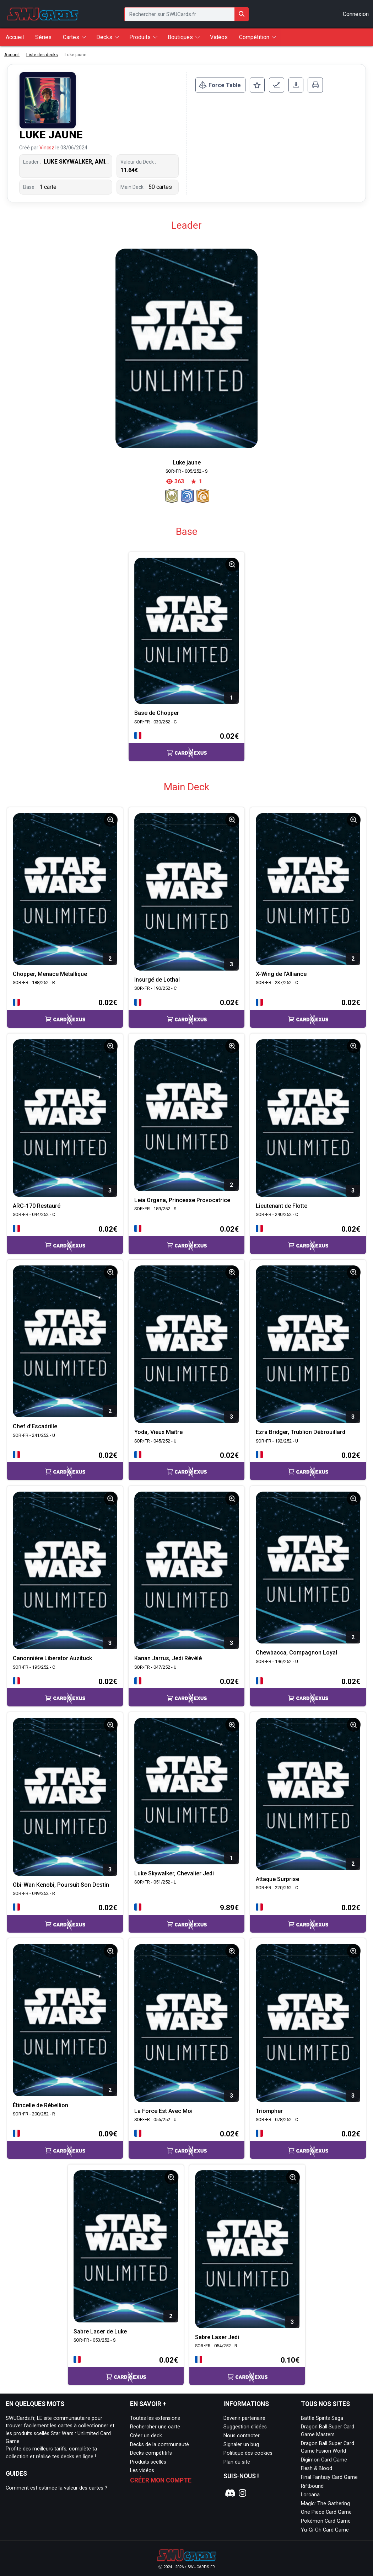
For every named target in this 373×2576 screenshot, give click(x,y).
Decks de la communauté (159, 2445)
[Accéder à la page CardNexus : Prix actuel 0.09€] (65, 2144)
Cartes (71, 37)
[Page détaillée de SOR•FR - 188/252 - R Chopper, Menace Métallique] (65, 889)
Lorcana (310, 2495)
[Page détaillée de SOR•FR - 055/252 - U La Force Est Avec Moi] (186, 2023)
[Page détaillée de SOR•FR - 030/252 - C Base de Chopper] (186, 631)
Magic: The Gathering (325, 2504)
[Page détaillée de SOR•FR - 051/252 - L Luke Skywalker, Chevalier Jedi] (186, 1791)
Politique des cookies (247, 2453)
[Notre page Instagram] (243, 2493)
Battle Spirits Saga (322, 2418)
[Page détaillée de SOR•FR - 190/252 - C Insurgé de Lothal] (186, 892)
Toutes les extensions (155, 2418)
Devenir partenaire (244, 2418)
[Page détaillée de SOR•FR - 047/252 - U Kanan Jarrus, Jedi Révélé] (186, 1571)
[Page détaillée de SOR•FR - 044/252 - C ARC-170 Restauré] (65, 1118)
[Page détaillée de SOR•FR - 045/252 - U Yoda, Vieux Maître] (186, 1344)
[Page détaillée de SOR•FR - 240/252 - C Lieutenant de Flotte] (308, 1118)
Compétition (254, 37)
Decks (104, 37)
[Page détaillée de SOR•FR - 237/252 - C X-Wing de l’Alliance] (308, 889)
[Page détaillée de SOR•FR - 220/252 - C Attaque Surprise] (308, 1794)
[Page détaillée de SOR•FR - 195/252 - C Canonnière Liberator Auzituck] (65, 1571)
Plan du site (236, 2462)
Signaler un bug (241, 2445)
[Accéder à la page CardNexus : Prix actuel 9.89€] (186, 1917)
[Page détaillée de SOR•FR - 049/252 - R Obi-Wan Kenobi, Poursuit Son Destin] (65, 1797)
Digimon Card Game (324, 2460)
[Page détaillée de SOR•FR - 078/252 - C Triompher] (308, 2023)
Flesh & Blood (316, 2468)
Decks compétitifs (151, 2453)
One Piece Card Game (326, 2512)
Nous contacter (241, 2436)
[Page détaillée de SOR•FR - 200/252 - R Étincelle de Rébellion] (65, 2020)
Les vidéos (142, 2471)
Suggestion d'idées (245, 2427)
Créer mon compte (160, 2480)
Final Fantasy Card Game (329, 2477)
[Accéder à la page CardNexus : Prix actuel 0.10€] (247, 2370)
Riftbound (312, 2486)
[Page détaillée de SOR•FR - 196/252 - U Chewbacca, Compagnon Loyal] (308, 1568)
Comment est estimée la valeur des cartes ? (56, 2488)
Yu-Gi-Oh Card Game (325, 2530)
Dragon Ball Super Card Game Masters (327, 2431)
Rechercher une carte (155, 2427)
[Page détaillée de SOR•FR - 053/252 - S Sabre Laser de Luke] (126, 2246)
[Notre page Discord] (229, 2493)
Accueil (12, 54)
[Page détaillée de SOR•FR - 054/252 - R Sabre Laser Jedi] (247, 2249)
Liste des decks (42, 54)
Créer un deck (146, 2436)
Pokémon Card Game (326, 2521)
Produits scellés (148, 2462)
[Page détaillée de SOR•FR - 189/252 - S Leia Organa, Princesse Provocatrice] (186, 1115)
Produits (140, 37)
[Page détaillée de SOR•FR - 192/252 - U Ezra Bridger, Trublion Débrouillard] (308, 1344)
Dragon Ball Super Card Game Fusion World (327, 2447)
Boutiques (180, 37)
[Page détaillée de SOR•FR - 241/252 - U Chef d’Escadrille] (65, 1341)
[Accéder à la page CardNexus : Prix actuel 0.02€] (186, 746)
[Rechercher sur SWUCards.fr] (241, 14)
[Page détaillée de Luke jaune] (186, 348)
